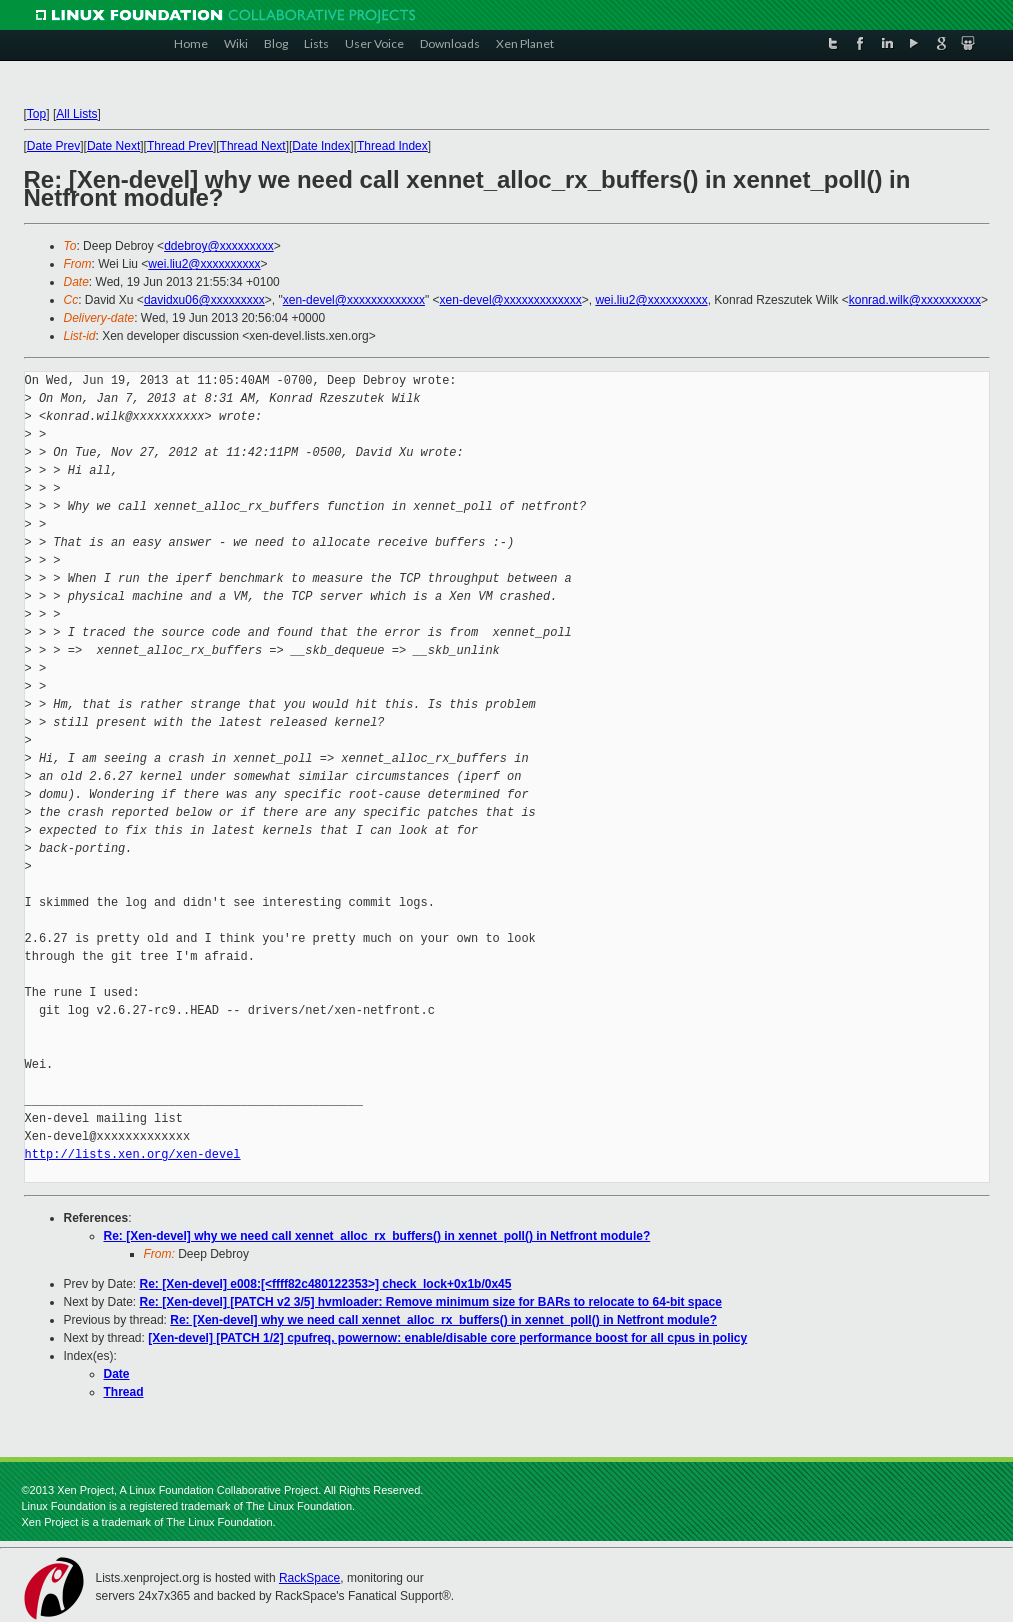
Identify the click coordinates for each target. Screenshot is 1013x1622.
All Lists (76, 114)
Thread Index (392, 146)
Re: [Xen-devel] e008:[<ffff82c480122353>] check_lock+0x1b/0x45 (326, 1284)
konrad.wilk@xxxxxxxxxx (915, 300)
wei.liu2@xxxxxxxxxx (204, 264)
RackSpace (309, 1578)
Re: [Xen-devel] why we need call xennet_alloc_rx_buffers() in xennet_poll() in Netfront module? (377, 1236)
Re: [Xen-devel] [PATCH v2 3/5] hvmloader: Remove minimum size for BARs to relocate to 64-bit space (431, 1302)
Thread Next (253, 146)
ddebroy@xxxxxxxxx (219, 246)
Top (36, 114)
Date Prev (53, 146)
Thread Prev (180, 146)
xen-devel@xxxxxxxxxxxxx (354, 300)
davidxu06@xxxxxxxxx (204, 300)
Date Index (321, 146)
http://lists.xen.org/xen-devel (133, 1154)
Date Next (113, 146)
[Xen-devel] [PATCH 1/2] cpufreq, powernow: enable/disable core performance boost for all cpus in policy (447, 1338)
